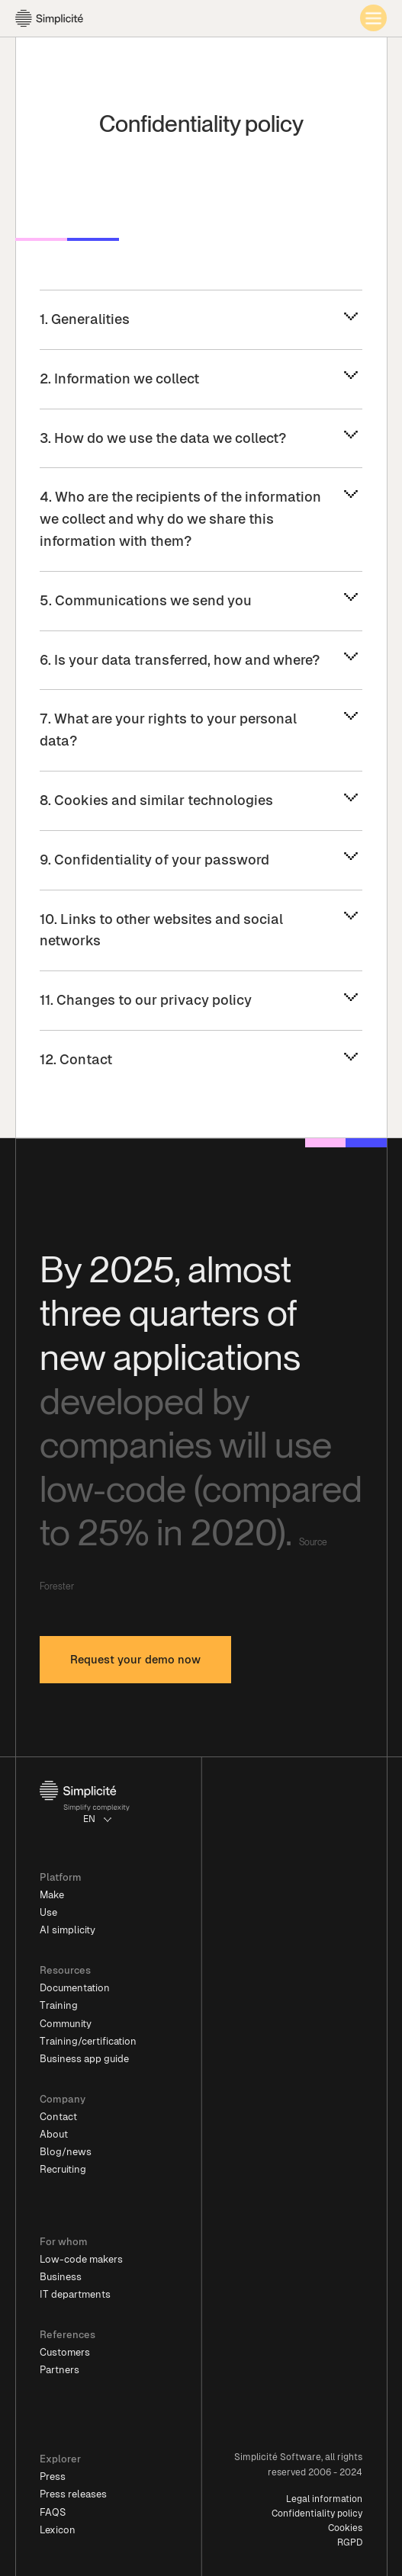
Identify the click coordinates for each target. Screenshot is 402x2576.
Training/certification (88, 2041)
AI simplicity (67, 1930)
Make (52, 1895)
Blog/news (66, 2151)
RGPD (349, 2542)
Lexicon (58, 2530)
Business (61, 2276)
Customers (65, 2352)
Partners (59, 2370)
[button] (98, 1819)
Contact (58, 2116)
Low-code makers (81, 2259)
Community (66, 2023)
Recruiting (63, 2169)
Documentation (75, 1988)
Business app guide (84, 2058)
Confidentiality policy (317, 2513)
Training (59, 2005)
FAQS (53, 2512)
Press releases (73, 2494)
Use (48, 1912)
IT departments (75, 2294)
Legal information (324, 2499)
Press (53, 2476)
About (54, 2134)
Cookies (345, 2528)
